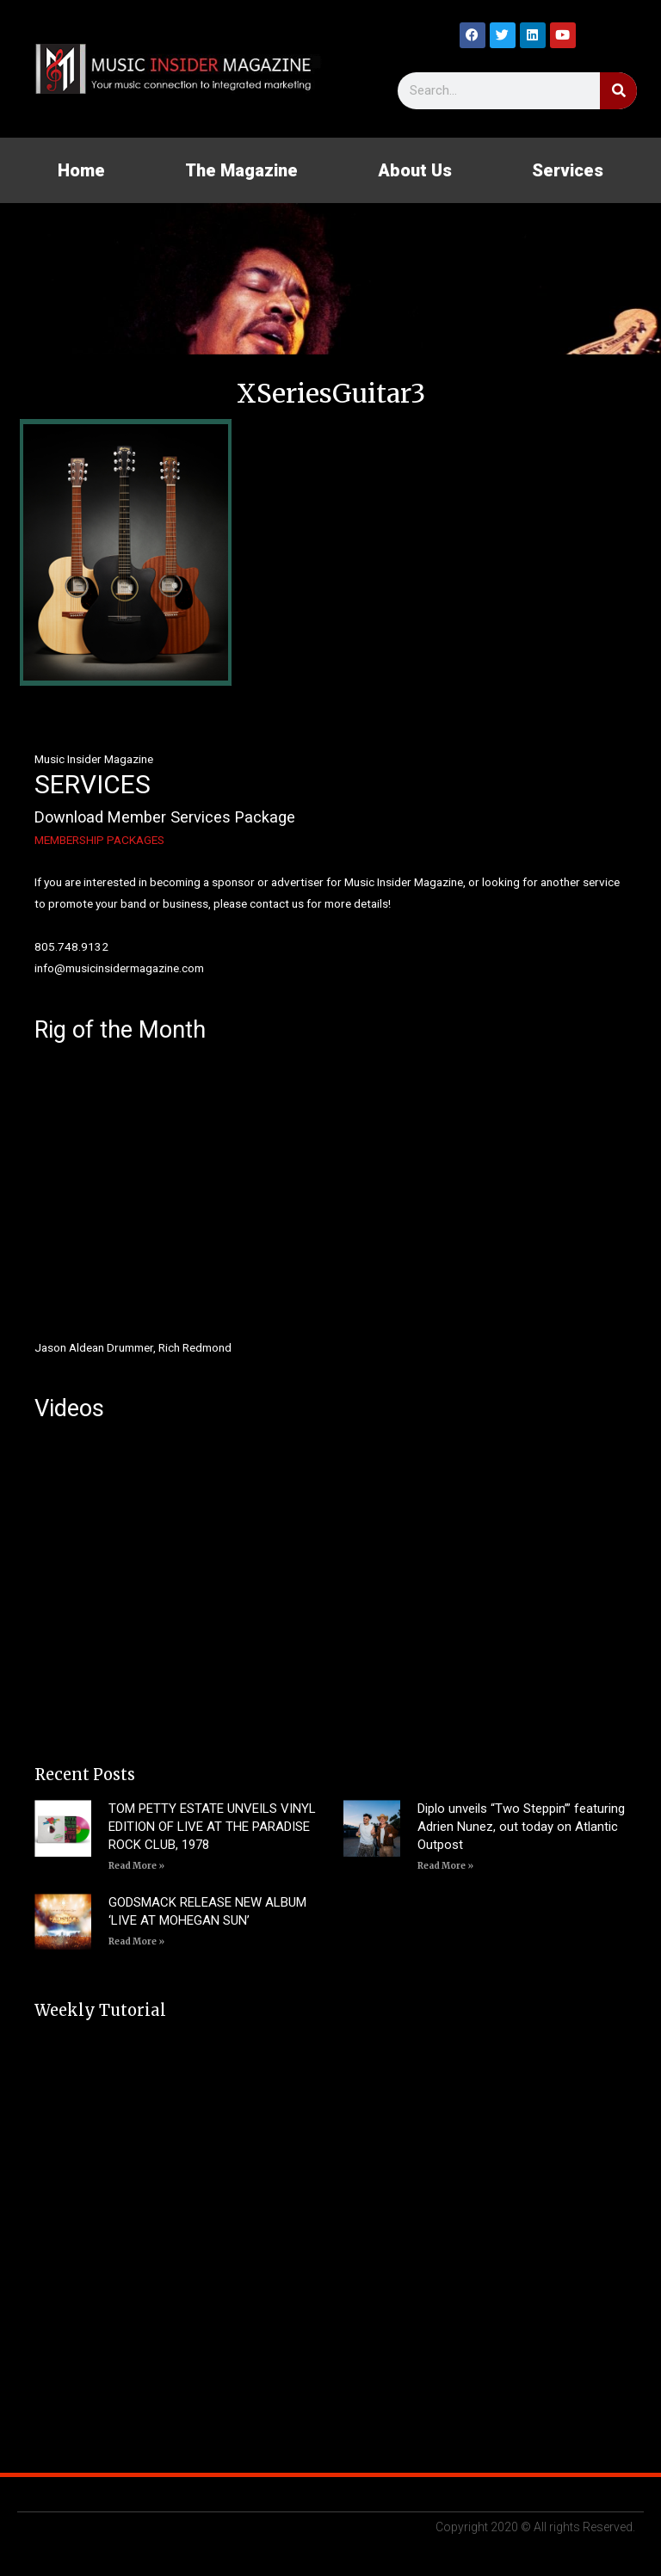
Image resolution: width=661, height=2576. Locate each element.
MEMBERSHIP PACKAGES (99, 840)
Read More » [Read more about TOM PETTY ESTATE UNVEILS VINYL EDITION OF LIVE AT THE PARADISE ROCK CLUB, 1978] (136, 1865)
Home (81, 170)
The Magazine (241, 170)
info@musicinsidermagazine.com (119, 968)
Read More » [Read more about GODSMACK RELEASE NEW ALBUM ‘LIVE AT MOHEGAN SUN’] (136, 1941)
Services (567, 170)
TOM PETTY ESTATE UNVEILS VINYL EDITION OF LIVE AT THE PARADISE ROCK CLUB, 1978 (212, 1826)
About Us (415, 170)
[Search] (618, 90)
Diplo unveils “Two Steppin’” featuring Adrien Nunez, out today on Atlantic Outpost (521, 1826)
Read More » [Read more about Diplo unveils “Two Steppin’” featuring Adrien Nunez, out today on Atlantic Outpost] (445, 1865)
